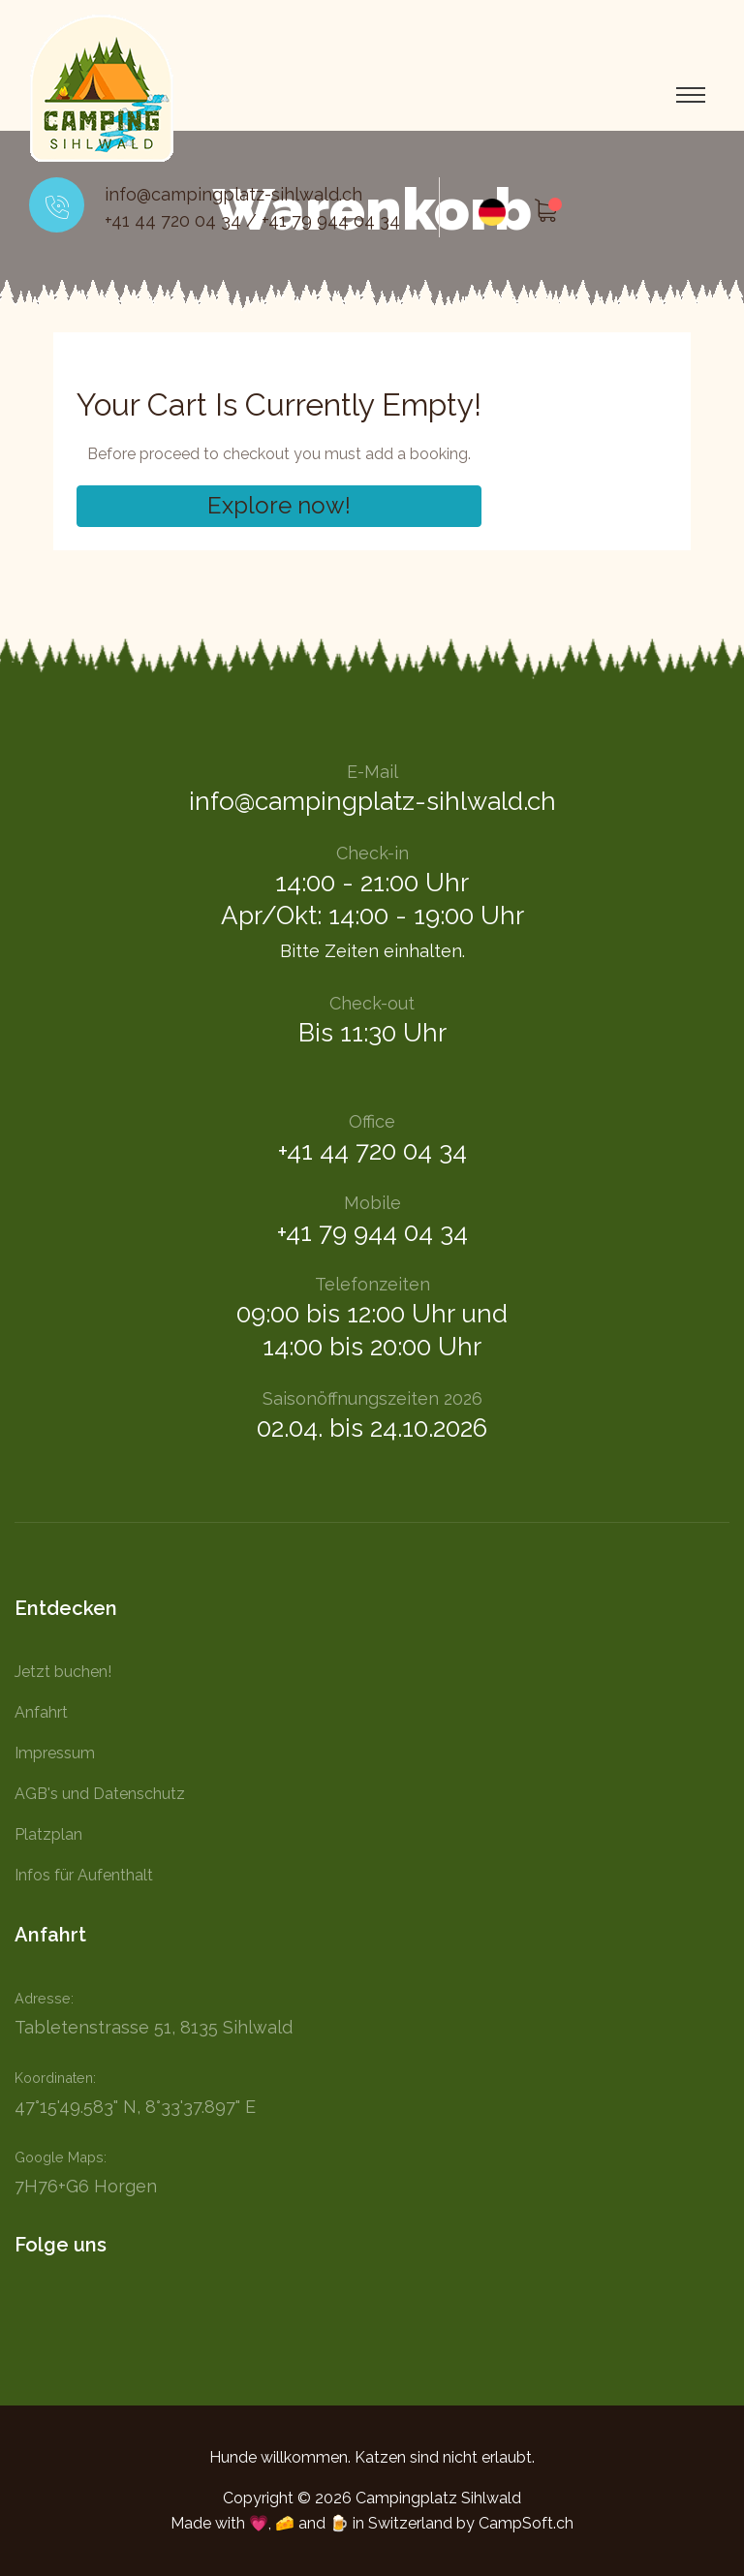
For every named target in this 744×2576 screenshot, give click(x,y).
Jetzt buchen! (63, 1671)
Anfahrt (41, 1712)
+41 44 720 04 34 (173, 220)
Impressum (55, 1753)
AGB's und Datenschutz (100, 1794)
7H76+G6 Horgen (86, 2186)
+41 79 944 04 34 (331, 220)
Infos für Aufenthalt (84, 1875)
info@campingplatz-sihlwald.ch (233, 194)
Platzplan (48, 1834)
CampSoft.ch (526, 2523)
